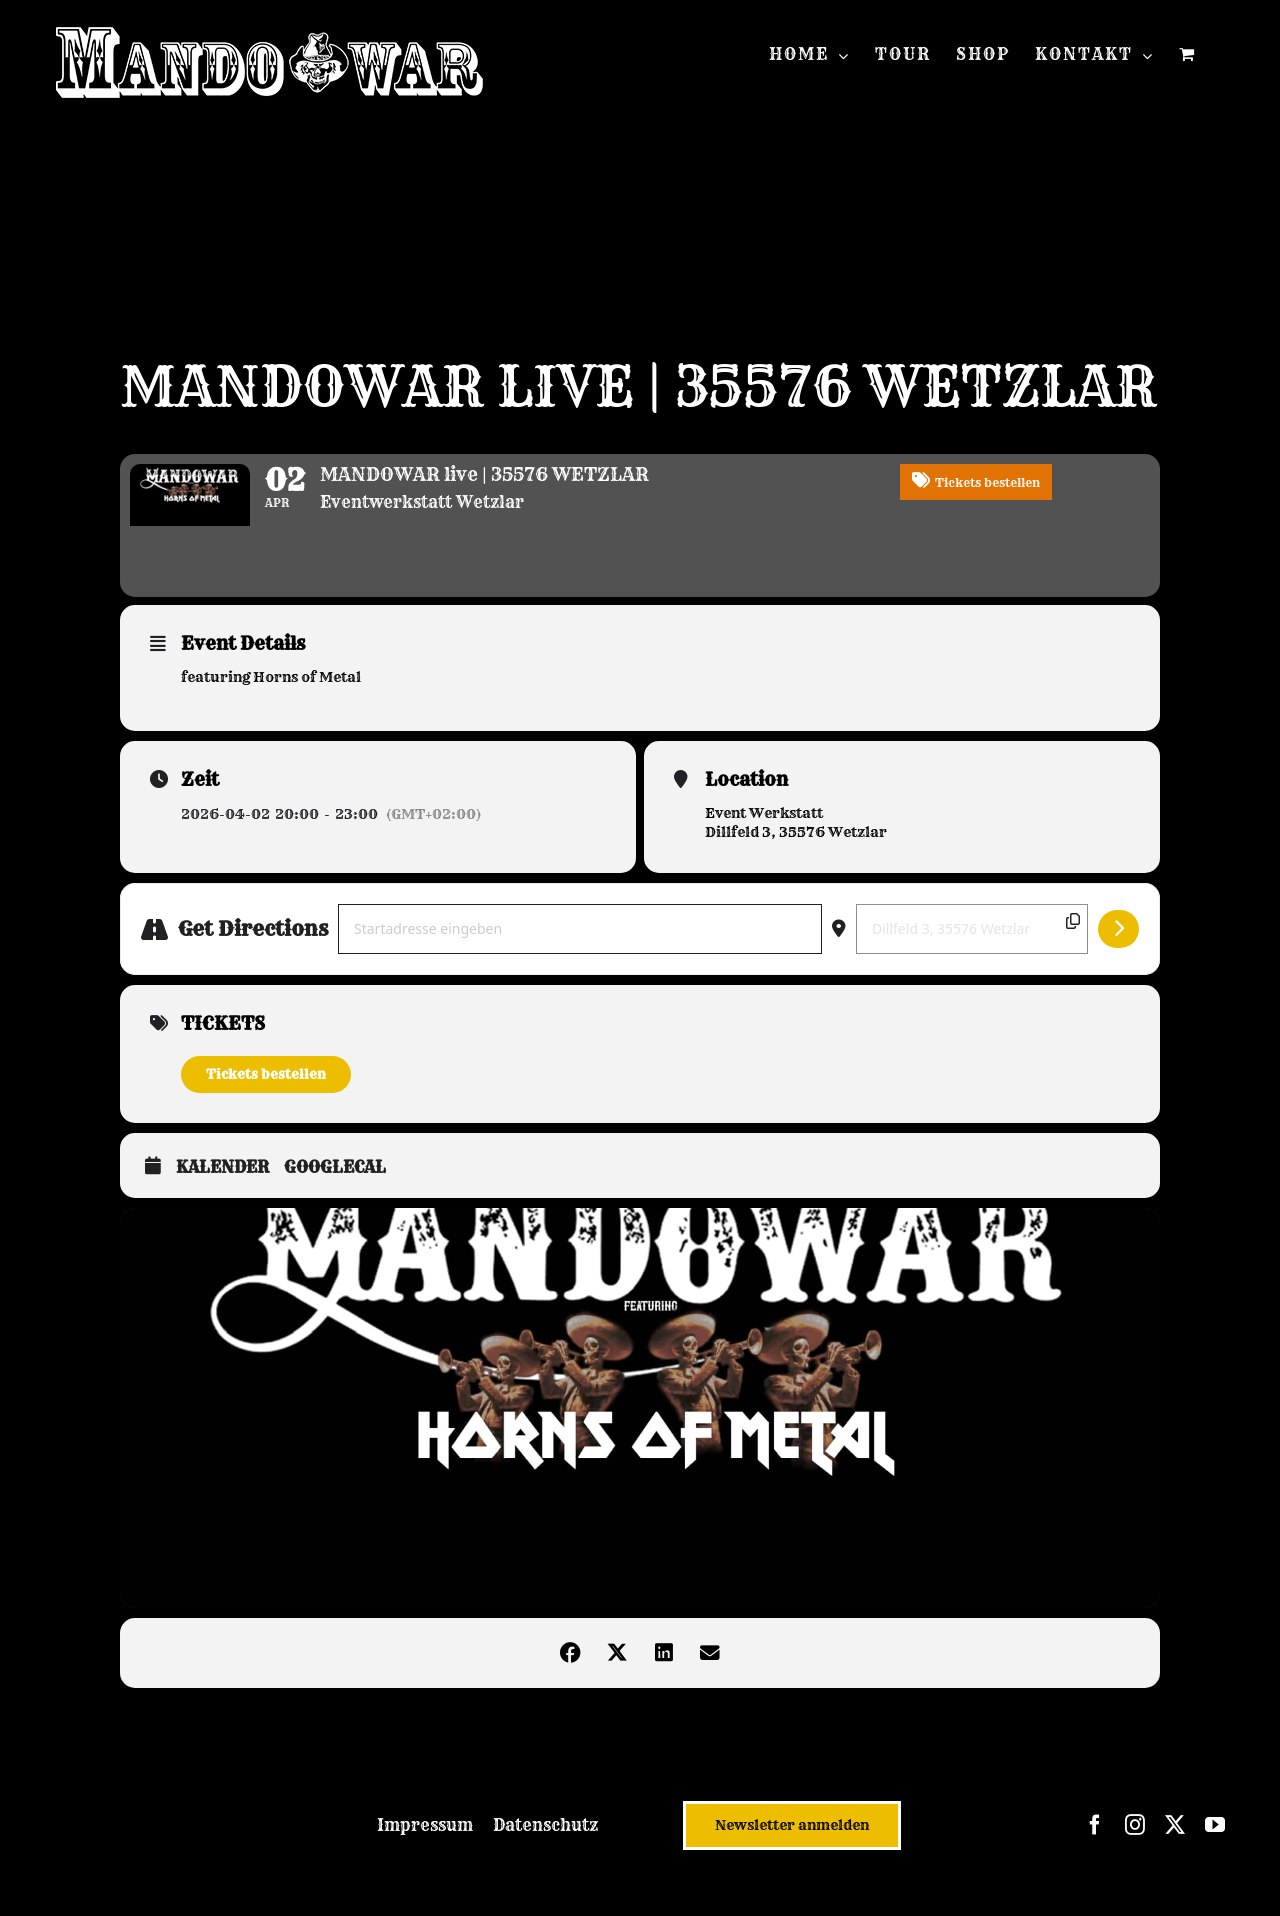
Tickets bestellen (266, 1090)
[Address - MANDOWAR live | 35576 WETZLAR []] (580, 945)
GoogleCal (335, 1183)
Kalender (222, 1183)
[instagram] (1135, 1842)
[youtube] (1215, 1842)
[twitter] (1175, 1842)
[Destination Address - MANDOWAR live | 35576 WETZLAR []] (972, 945)
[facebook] (1095, 1842)
